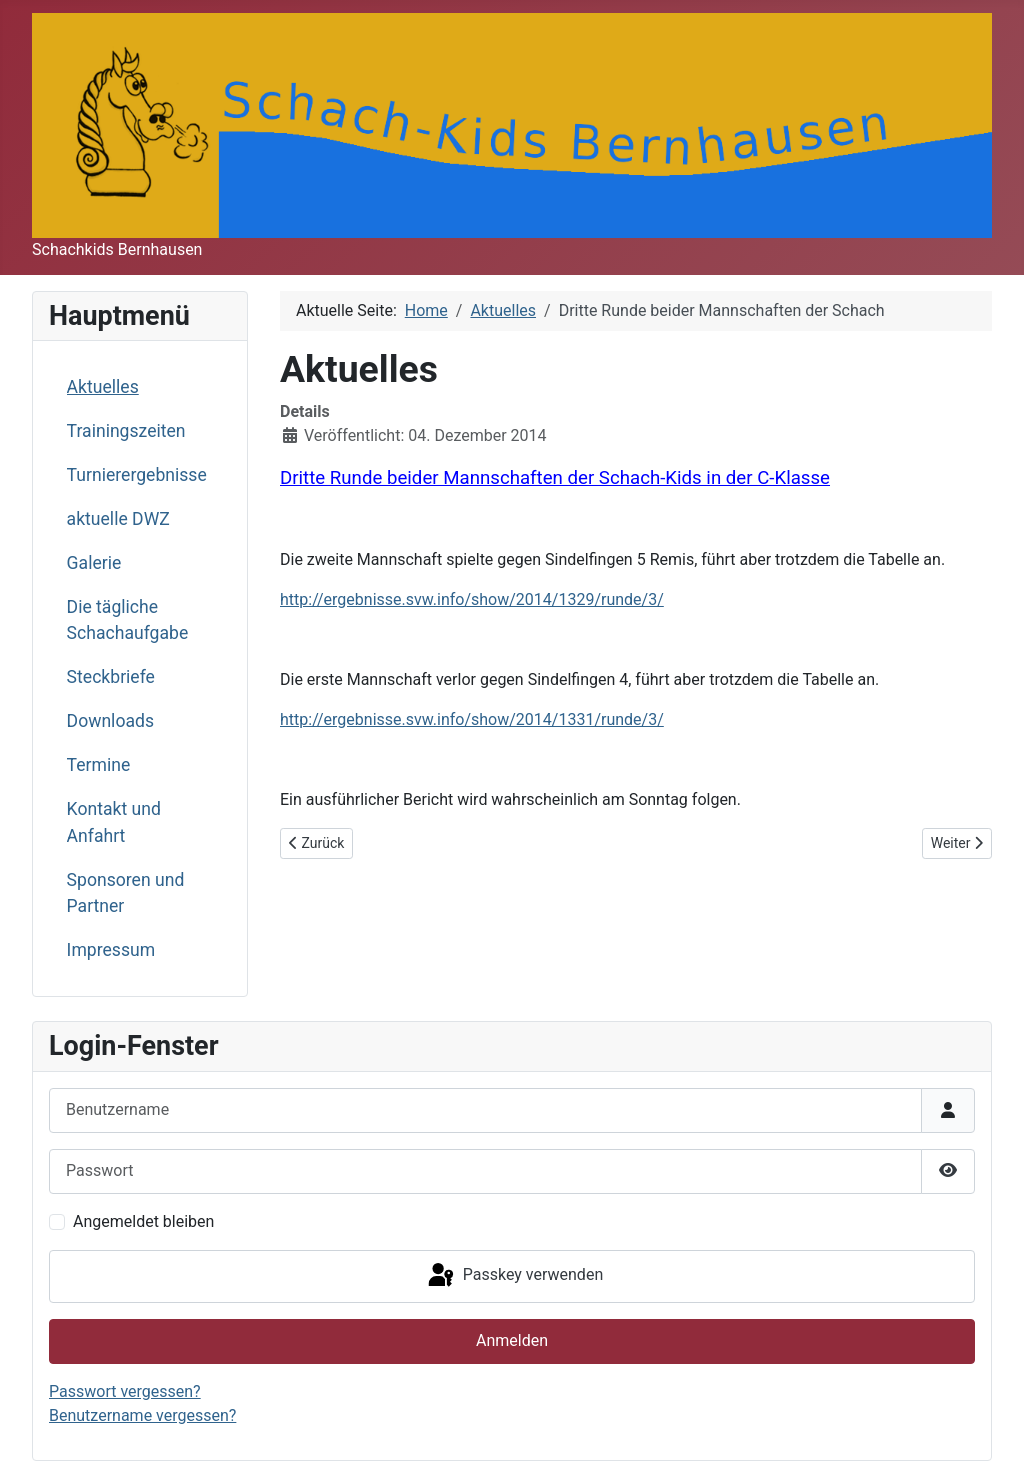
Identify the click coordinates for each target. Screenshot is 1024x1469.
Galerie (94, 563)
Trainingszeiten (126, 431)
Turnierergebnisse (137, 475)
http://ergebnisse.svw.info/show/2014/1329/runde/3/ (472, 599)
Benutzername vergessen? (142, 1415)
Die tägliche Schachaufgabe (128, 620)
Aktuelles (103, 387)
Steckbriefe (111, 677)
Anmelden (512, 1340)
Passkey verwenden (514, 1276)
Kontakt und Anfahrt (114, 822)
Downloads (110, 721)
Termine (99, 765)
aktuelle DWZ (118, 519)
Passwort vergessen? (125, 1391)
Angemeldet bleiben (143, 1221)
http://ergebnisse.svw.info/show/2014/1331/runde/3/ (472, 719)
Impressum (111, 950)
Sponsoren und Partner (126, 893)
